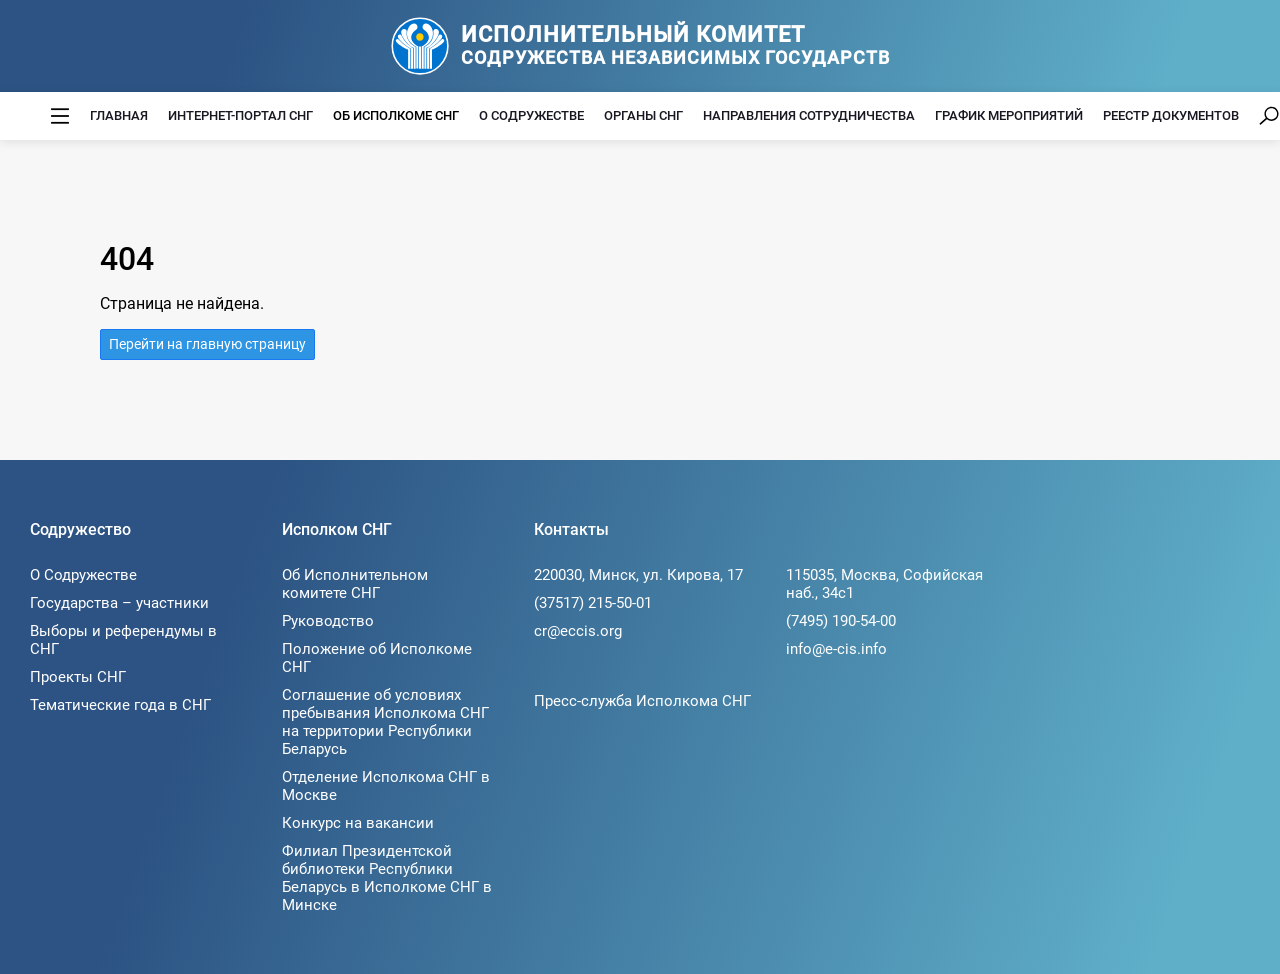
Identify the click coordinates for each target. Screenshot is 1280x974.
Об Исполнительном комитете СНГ (355, 584)
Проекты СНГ (78, 677)
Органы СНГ (643, 115)
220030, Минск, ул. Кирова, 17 (638, 575)
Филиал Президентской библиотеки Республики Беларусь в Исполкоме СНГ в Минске (387, 878)
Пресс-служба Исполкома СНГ (642, 701)
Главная (119, 115)
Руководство (328, 621)
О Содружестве (531, 115)
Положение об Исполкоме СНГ (377, 658)
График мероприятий (1009, 115)
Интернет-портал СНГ (240, 115)
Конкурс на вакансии (358, 823)
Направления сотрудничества (809, 115)
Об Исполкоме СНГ (396, 115)
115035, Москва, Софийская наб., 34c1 (884, 584)
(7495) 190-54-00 (841, 621)
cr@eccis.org (578, 631)
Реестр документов (1171, 115)
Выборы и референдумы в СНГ (123, 640)
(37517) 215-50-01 (593, 603)
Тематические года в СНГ (120, 705)
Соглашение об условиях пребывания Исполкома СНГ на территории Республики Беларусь (385, 722)
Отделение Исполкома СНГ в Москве (386, 786)
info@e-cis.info (836, 649)
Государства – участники (119, 603)
